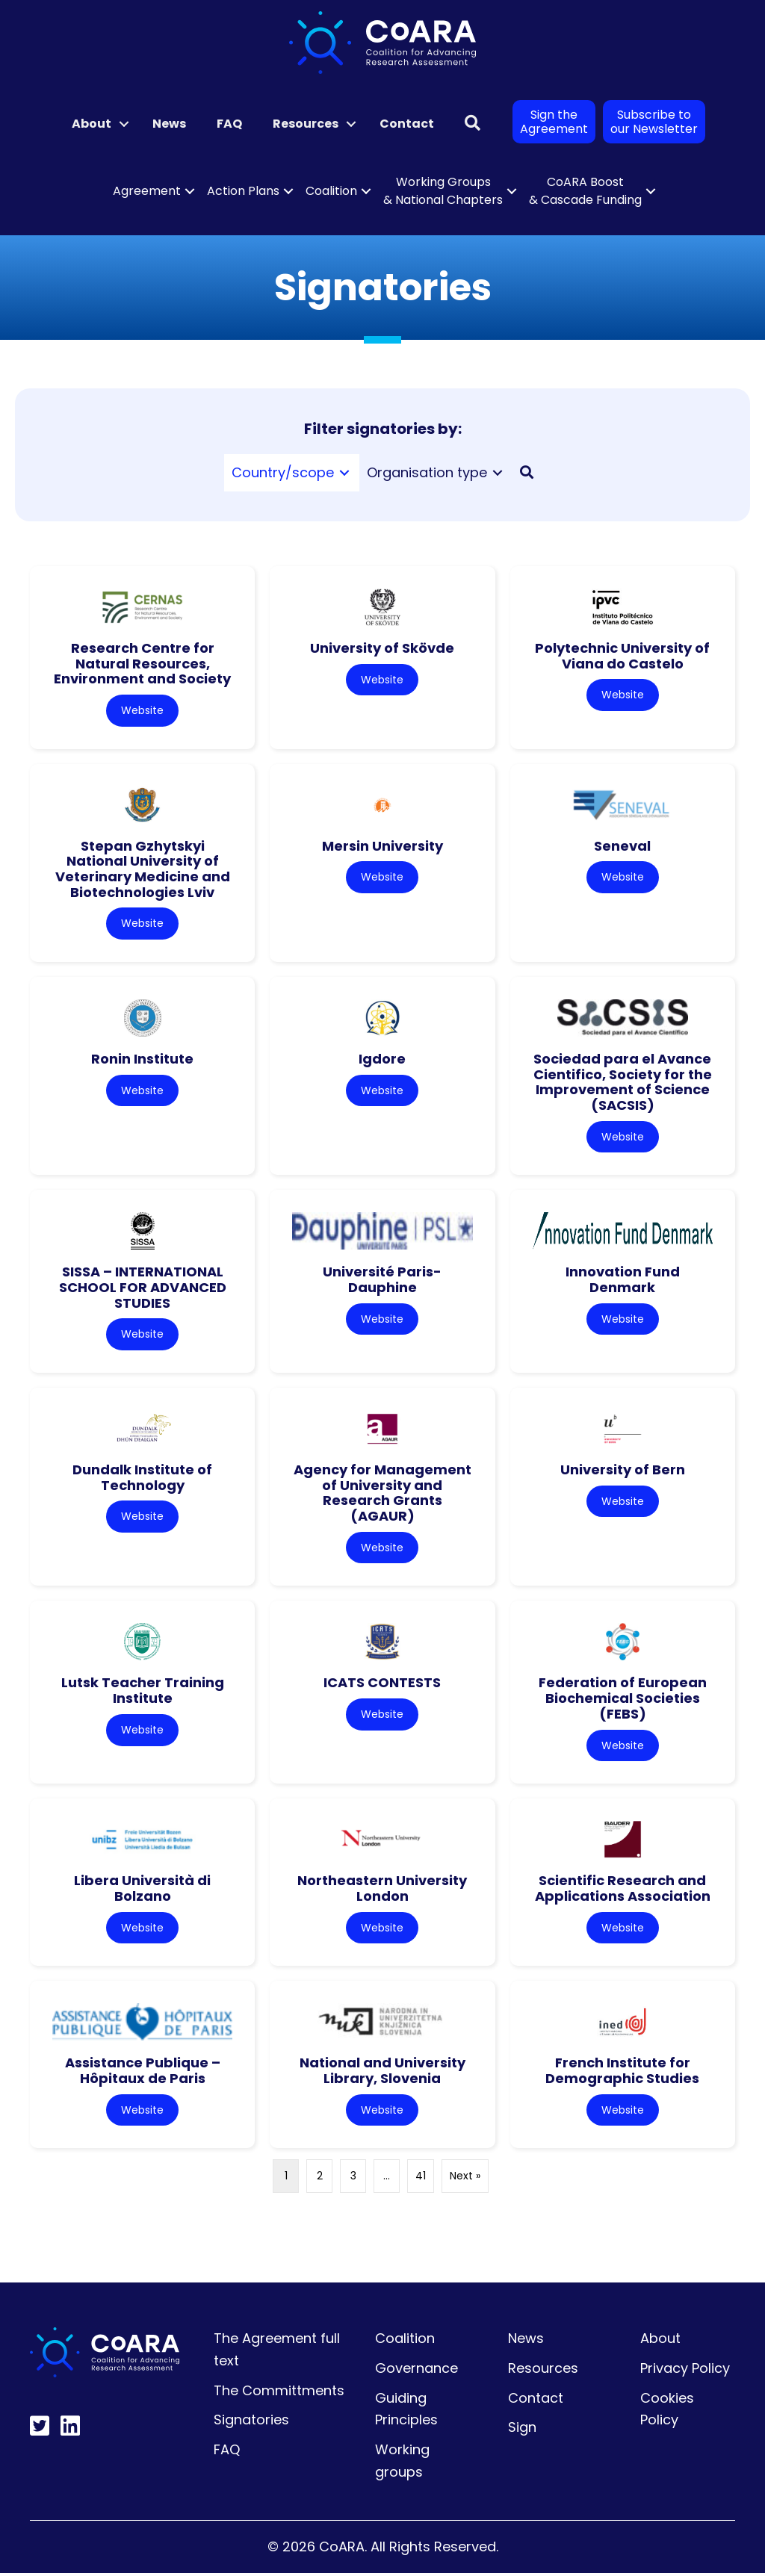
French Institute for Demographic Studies (622, 2072)
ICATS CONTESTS (382, 1684)
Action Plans (243, 190)
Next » (465, 2178)
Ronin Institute (142, 1059)
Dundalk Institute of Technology (142, 1479)
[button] (124, 124)
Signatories (251, 2422)
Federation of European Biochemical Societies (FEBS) (623, 1700)
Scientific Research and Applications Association (622, 1890)
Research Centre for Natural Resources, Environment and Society (142, 663)
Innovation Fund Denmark (623, 1281)
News (169, 123)
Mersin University (382, 846)
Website (142, 710)
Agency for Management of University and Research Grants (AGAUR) (382, 1494)
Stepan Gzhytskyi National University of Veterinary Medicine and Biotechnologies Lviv (142, 869)
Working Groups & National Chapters (443, 190)
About (91, 123)
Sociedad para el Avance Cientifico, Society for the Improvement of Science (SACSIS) (622, 1082)
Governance (416, 2371)
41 (420, 2178)
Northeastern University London (382, 1890)
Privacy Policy (685, 2371)
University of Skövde (382, 648)
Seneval (622, 846)
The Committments (279, 2392)
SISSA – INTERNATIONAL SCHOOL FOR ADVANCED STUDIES (142, 1288)
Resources (305, 123)
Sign (522, 2430)
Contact (407, 123)
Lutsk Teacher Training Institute (142, 1692)
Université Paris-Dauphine (382, 1281)
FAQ (229, 123)
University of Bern (622, 1471)
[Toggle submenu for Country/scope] (344, 472)
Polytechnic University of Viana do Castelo (622, 656)
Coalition (331, 190)
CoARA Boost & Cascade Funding (585, 190)
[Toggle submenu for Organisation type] (498, 472)
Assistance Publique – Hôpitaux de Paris (142, 2072)
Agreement (147, 190)
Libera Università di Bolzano (142, 1890)
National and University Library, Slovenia (382, 2072)
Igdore (382, 1059)
